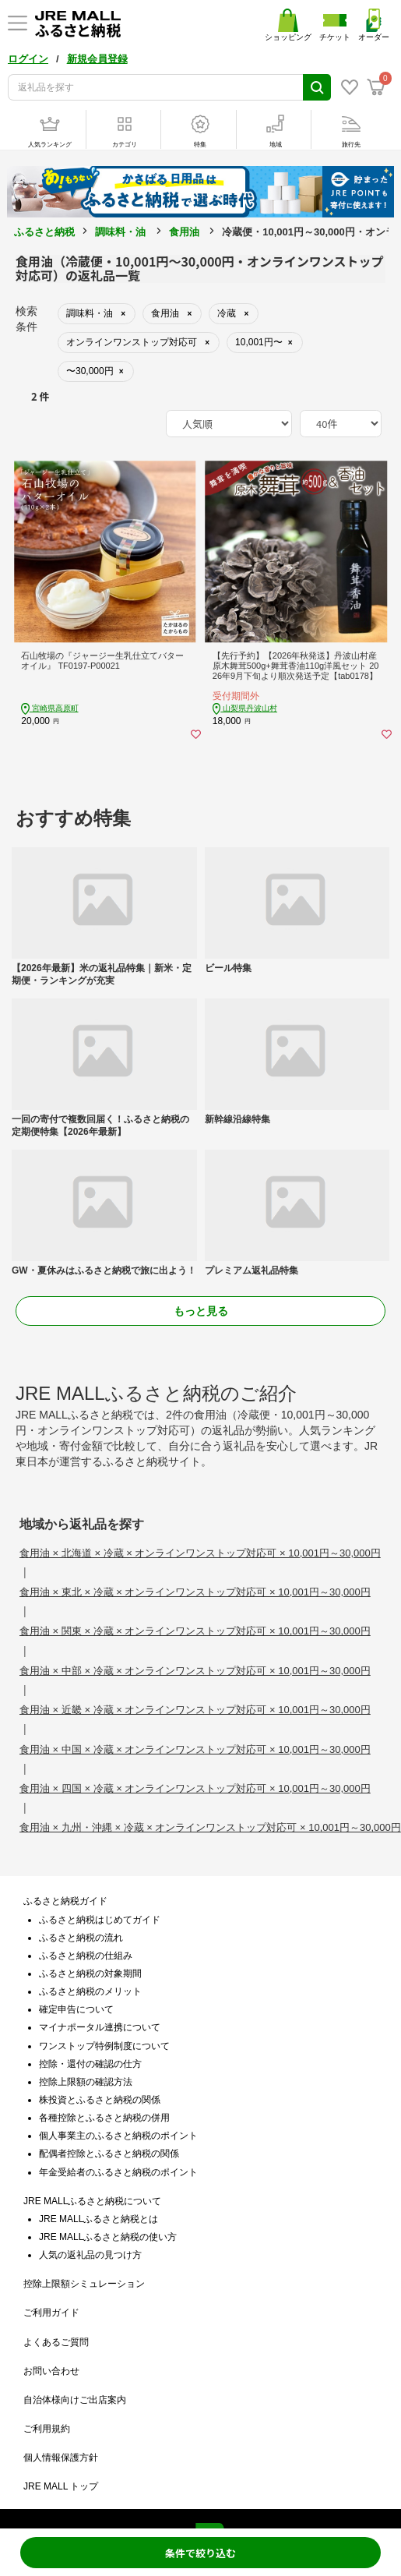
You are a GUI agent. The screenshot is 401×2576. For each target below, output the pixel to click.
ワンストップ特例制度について (104, 2046)
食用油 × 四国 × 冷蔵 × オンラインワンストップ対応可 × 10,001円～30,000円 (195, 1788)
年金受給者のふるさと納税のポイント (118, 2172)
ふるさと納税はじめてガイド (99, 1919)
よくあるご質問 (56, 2342)
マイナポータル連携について (99, 2027)
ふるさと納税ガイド (65, 1901)
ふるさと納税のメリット (90, 1991)
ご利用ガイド (51, 2312)
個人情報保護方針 (60, 2457)
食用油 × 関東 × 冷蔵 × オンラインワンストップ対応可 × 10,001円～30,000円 (195, 1631)
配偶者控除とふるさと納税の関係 (109, 2153)
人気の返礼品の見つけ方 (90, 2254)
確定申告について (76, 2009)
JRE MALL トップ (60, 2486)
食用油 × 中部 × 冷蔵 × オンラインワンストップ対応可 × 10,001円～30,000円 (195, 1671)
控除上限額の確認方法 (85, 2081)
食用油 (184, 232)
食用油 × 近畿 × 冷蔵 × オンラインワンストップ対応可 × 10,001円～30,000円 (195, 1710)
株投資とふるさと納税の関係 (99, 2099)
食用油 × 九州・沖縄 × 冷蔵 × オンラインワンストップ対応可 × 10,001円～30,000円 (210, 1827)
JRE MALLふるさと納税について (92, 2201)
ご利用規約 (46, 2428)
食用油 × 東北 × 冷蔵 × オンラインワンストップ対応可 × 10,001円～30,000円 (195, 1592)
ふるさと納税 (44, 232)
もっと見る (201, 1311)
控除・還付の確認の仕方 (90, 2063)
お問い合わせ (51, 2371)
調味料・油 (120, 232)
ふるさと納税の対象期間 (90, 1973)
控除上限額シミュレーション (84, 2283)
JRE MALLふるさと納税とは (98, 2219)
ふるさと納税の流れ (81, 1937)
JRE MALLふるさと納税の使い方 (108, 2236)
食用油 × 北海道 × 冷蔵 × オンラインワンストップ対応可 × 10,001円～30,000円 (200, 1553)
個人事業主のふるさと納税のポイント (118, 2135)
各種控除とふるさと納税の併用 (104, 2117)
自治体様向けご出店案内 (74, 2399)
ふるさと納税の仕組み (85, 1955)
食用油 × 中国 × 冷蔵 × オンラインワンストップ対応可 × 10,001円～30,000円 (195, 1749)
